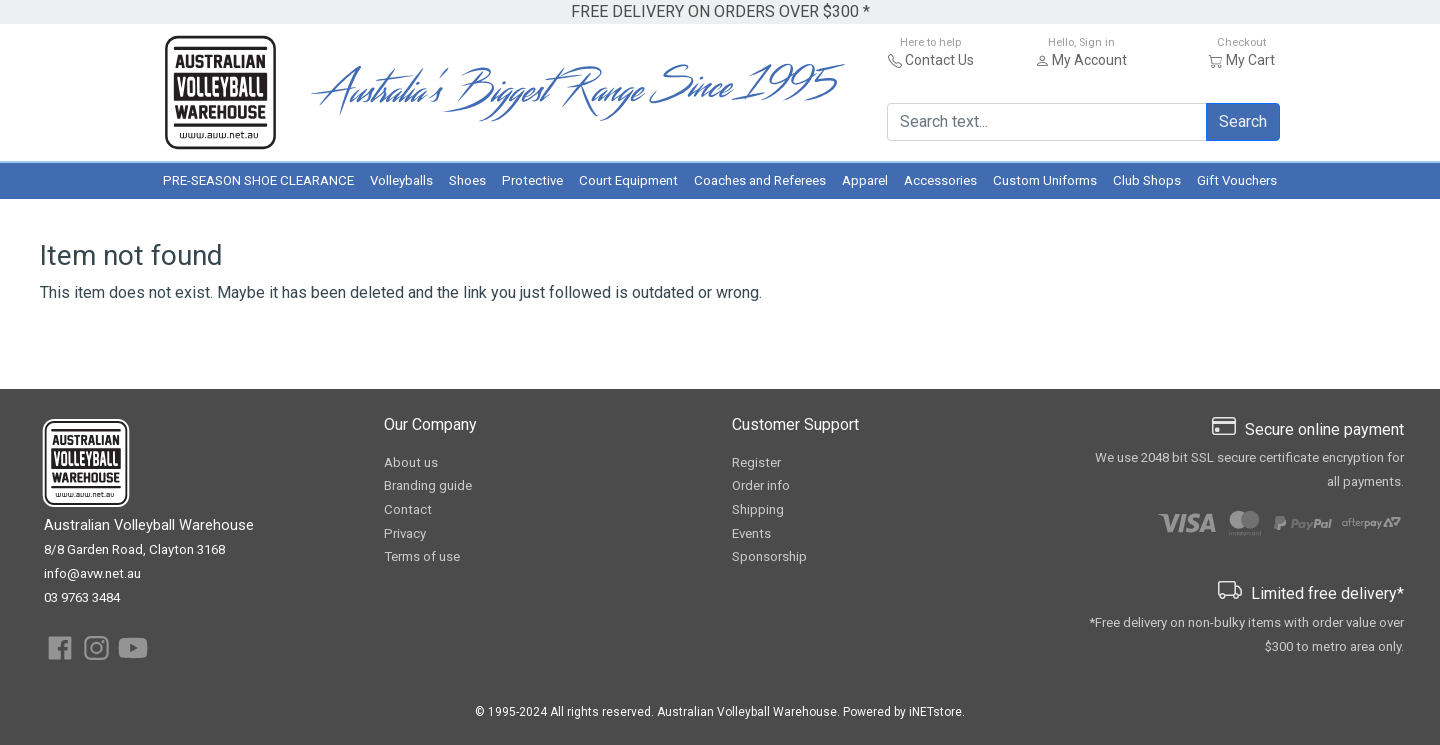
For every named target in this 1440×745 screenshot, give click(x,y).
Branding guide (428, 485)
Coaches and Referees (760, 180)
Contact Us (939, 60)
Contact (408, 509)
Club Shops (1147, 180)
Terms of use (422, 556)
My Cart (1250, 60)
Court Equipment (628, 180)
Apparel (865, 180)
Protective (532, 180)
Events (751, 533)
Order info (761, 485)
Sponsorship (769, 556)
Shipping (758, 509)
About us (411, 462)
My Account (1089, 60)
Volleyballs (401, 180)
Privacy (405, 533)
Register (756, 462)
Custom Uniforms (1045, 180)
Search (1243, 121)
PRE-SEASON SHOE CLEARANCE (258, 180)
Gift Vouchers (1237, 180)
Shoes (467, 180)
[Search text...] (1047, 122)
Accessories (940, 180)
